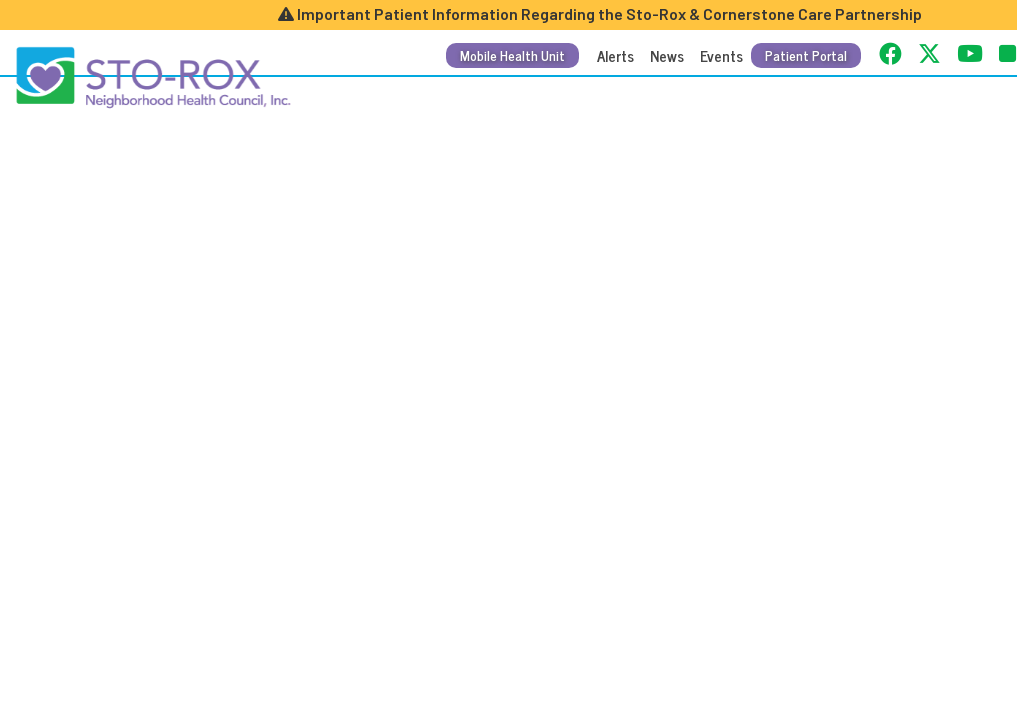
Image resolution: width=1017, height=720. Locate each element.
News (667, 55)
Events (721, 55)
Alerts (615, 55)
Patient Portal (806, 55)
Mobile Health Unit (512, 55)
